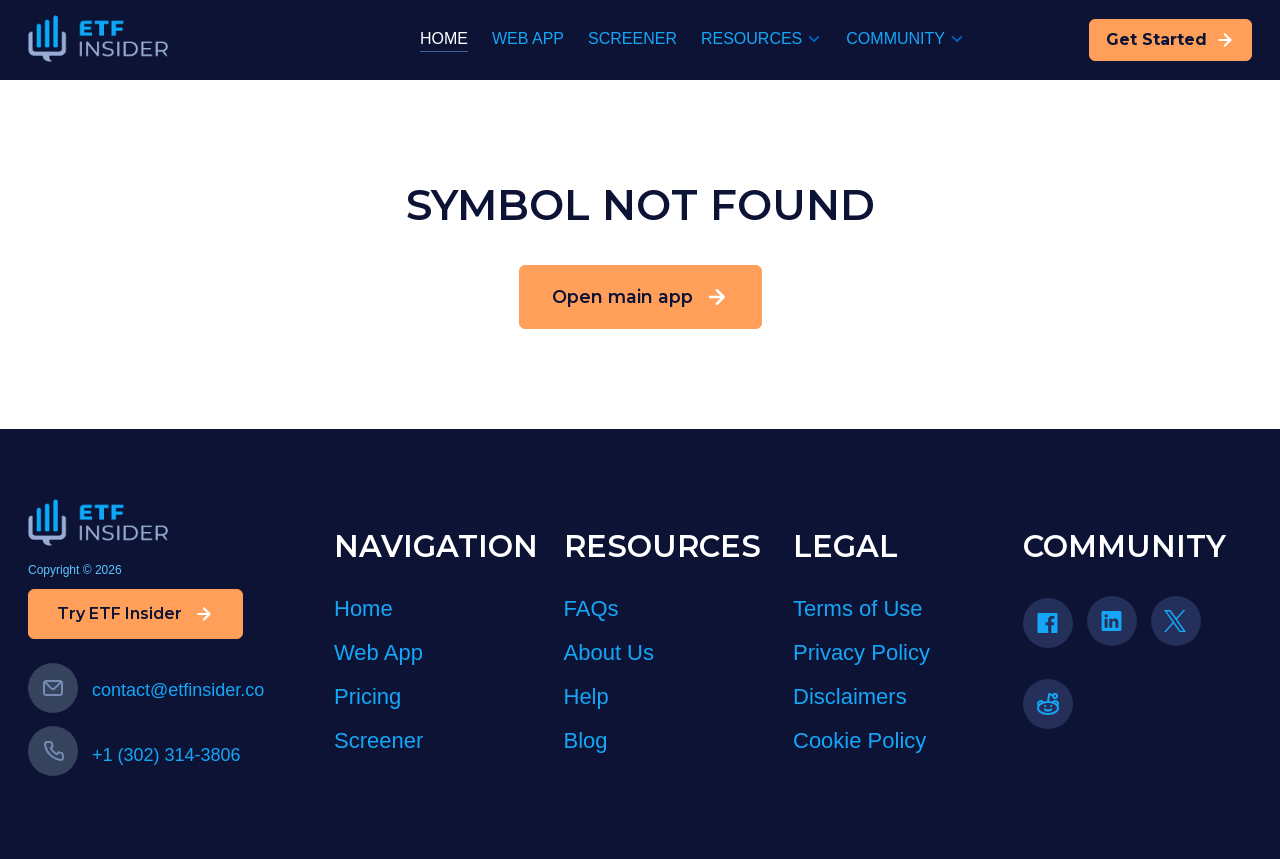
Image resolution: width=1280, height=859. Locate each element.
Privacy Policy (861, 652)
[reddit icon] (1048, 704)
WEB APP (528, 38)
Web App (378, 652)
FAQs (591, 608)
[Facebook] (1055, 629)
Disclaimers (850, 696)
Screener (378, 740)
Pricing (367, 696)
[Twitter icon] (1176, 621)
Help (586, 696)
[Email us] (53, 688)
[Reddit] (1055, 710)
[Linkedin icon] (1112, 621)
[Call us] (53, 751)
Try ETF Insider (135, 614)
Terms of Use (858, 608)
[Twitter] (1183, 627)
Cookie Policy (859, 740)
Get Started (1170, 40)
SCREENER (632, 38)
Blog (586, 740)
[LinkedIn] (1119, 627)
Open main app (640, 297)
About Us (609, 652)
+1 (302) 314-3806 (134, 755)
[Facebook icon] (1048, 623)
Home (363, 608)
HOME (444, 38)
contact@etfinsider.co (146, 690)
